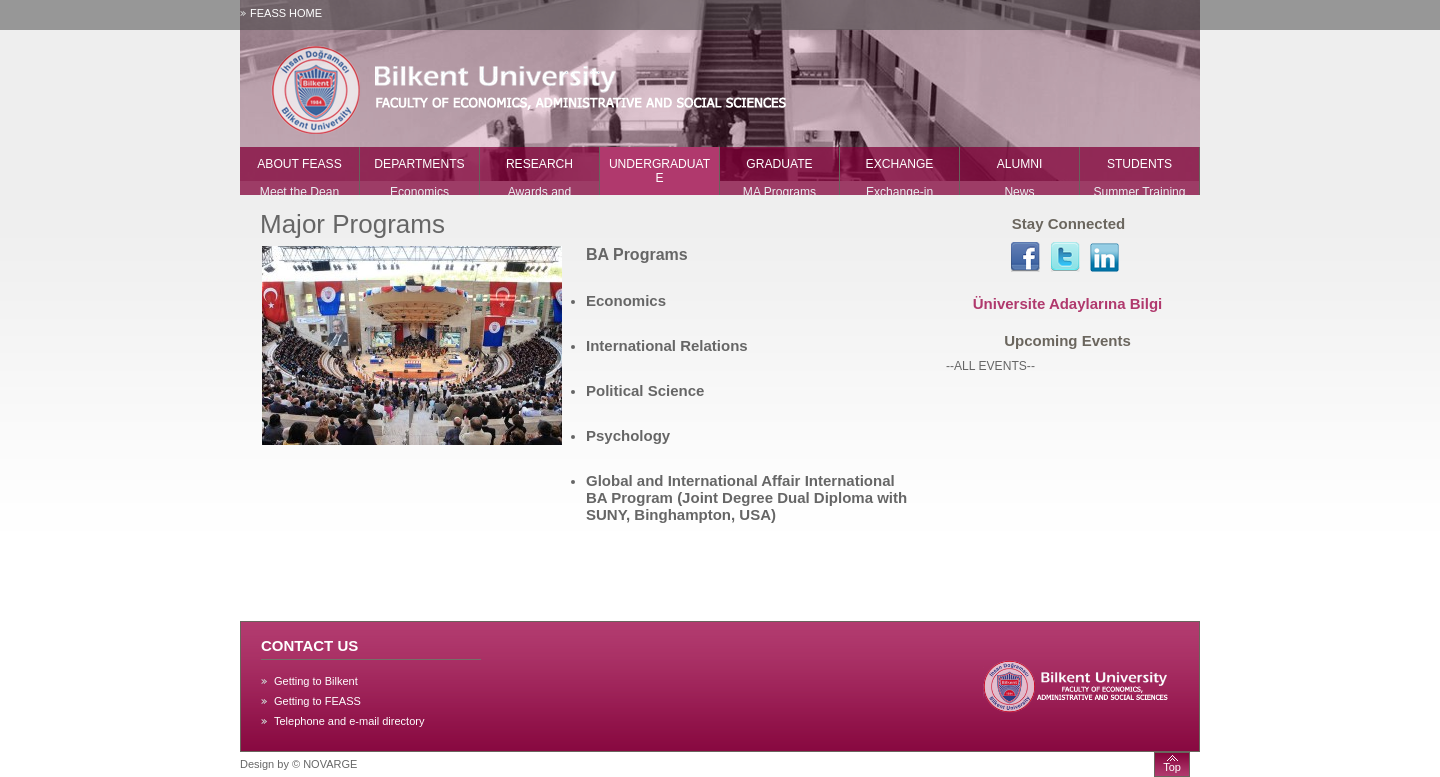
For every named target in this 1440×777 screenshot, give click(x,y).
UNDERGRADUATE (659, 171)
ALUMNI (1020, 164)
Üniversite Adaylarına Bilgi (1068, 303)
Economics (419, 192)
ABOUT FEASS (299, 164)
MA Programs (779, 192)
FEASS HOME (286, 13)
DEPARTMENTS (419, 164)
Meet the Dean (299, 192)
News (1019, 192)
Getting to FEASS (317, 701)
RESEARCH (539, 164)
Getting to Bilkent (316, 681)
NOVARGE (330, 764)
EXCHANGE (900, 164)
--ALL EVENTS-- (990, 366)
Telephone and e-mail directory (349, 721)
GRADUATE (779, 164)
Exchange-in (899, 192)
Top (1172, 767)
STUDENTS (1139, 164)
